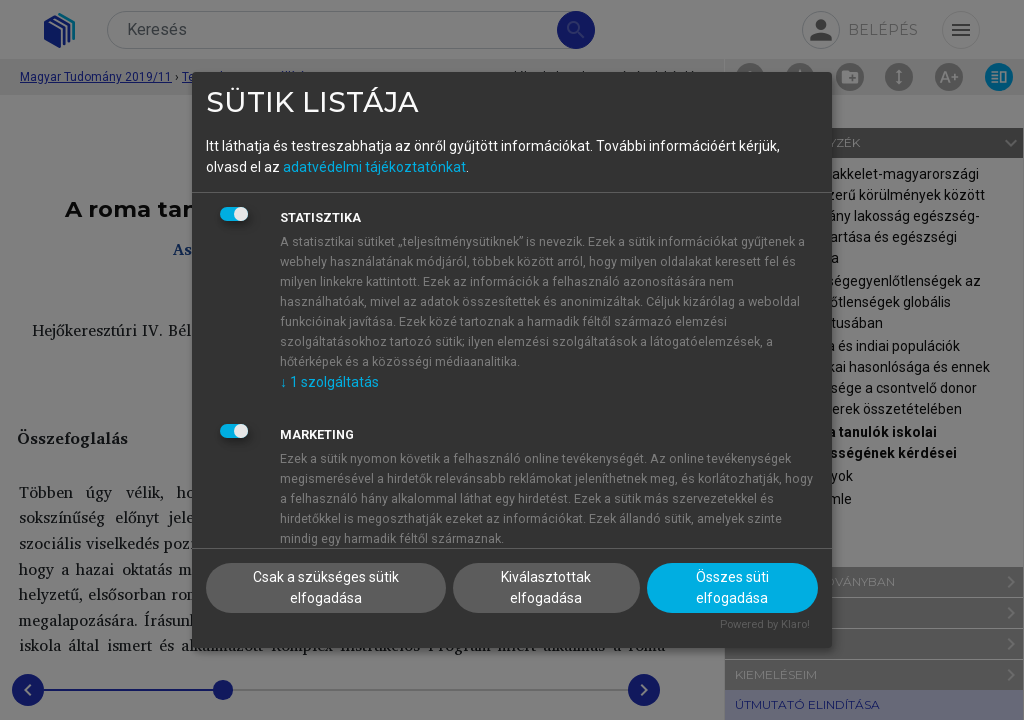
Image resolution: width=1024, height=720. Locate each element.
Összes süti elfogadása (732, 587)
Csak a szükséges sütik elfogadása (326, 587)
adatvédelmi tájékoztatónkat (374, 167)
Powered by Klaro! (765, 624)
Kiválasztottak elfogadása (546, 587)
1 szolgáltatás (329, 382)
